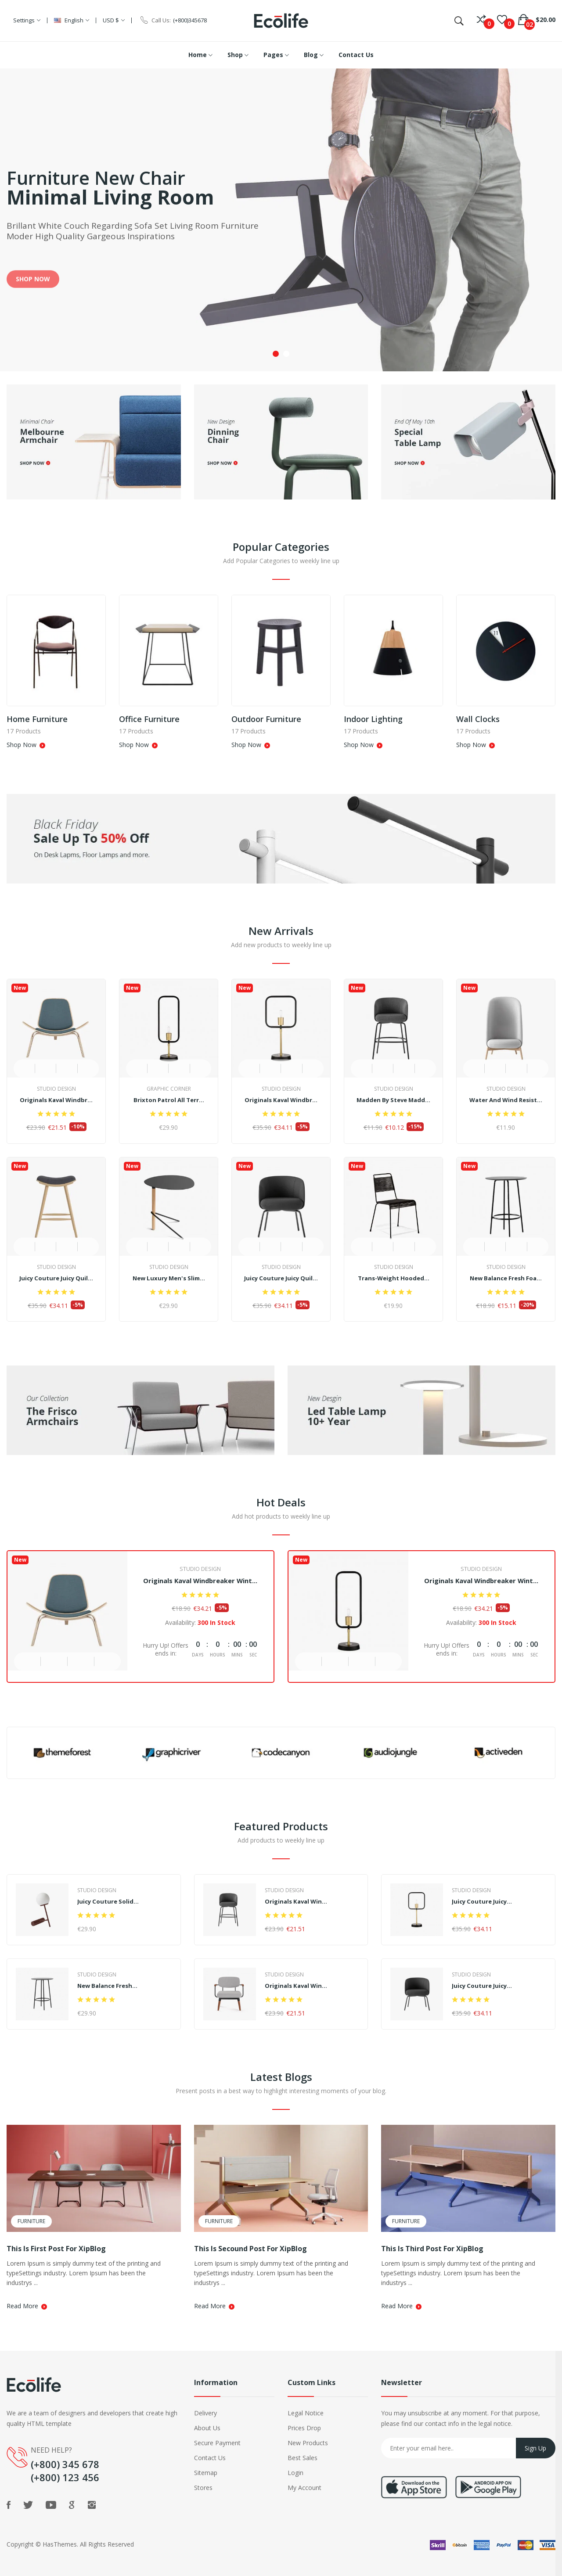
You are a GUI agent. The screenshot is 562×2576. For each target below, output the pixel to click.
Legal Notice (306, 2413)
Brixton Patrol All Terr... (169, 1100)
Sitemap (205, 2472)
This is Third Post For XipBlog (432, 2248)
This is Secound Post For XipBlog (250, 2248)
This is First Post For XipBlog (56, 2248)
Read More (26, 2305)
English (71, 20)
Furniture (31, 2221)
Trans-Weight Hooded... (393, 1275)
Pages (276, 55)
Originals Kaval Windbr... (56, 1100)
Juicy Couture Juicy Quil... (56, 1275)
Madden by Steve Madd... (393, 1100)
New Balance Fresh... (109, 1985)
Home (200, 55)
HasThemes (60, 2544)
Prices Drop (304, 2428)
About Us (207, 2428)
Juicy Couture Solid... (109, 1901)
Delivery (205, 2413)
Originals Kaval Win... (298, 1901)
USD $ (114, 20)
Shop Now (25, 744)
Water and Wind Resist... (506, 1100)
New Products (308, 2443)
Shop (238, 55)
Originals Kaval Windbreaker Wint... (200, 1579)
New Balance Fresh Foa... (506, 1275)
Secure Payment (217, 2443)
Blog (314, 55)
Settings (26, 20)
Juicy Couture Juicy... (484, 1901)
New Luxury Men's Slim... (169, 1275)
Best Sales (302, 2458)
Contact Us (356, 54)
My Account (304, 2487)
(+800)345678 (190, 20)
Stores (203, 2487)
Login (295, 2472)
